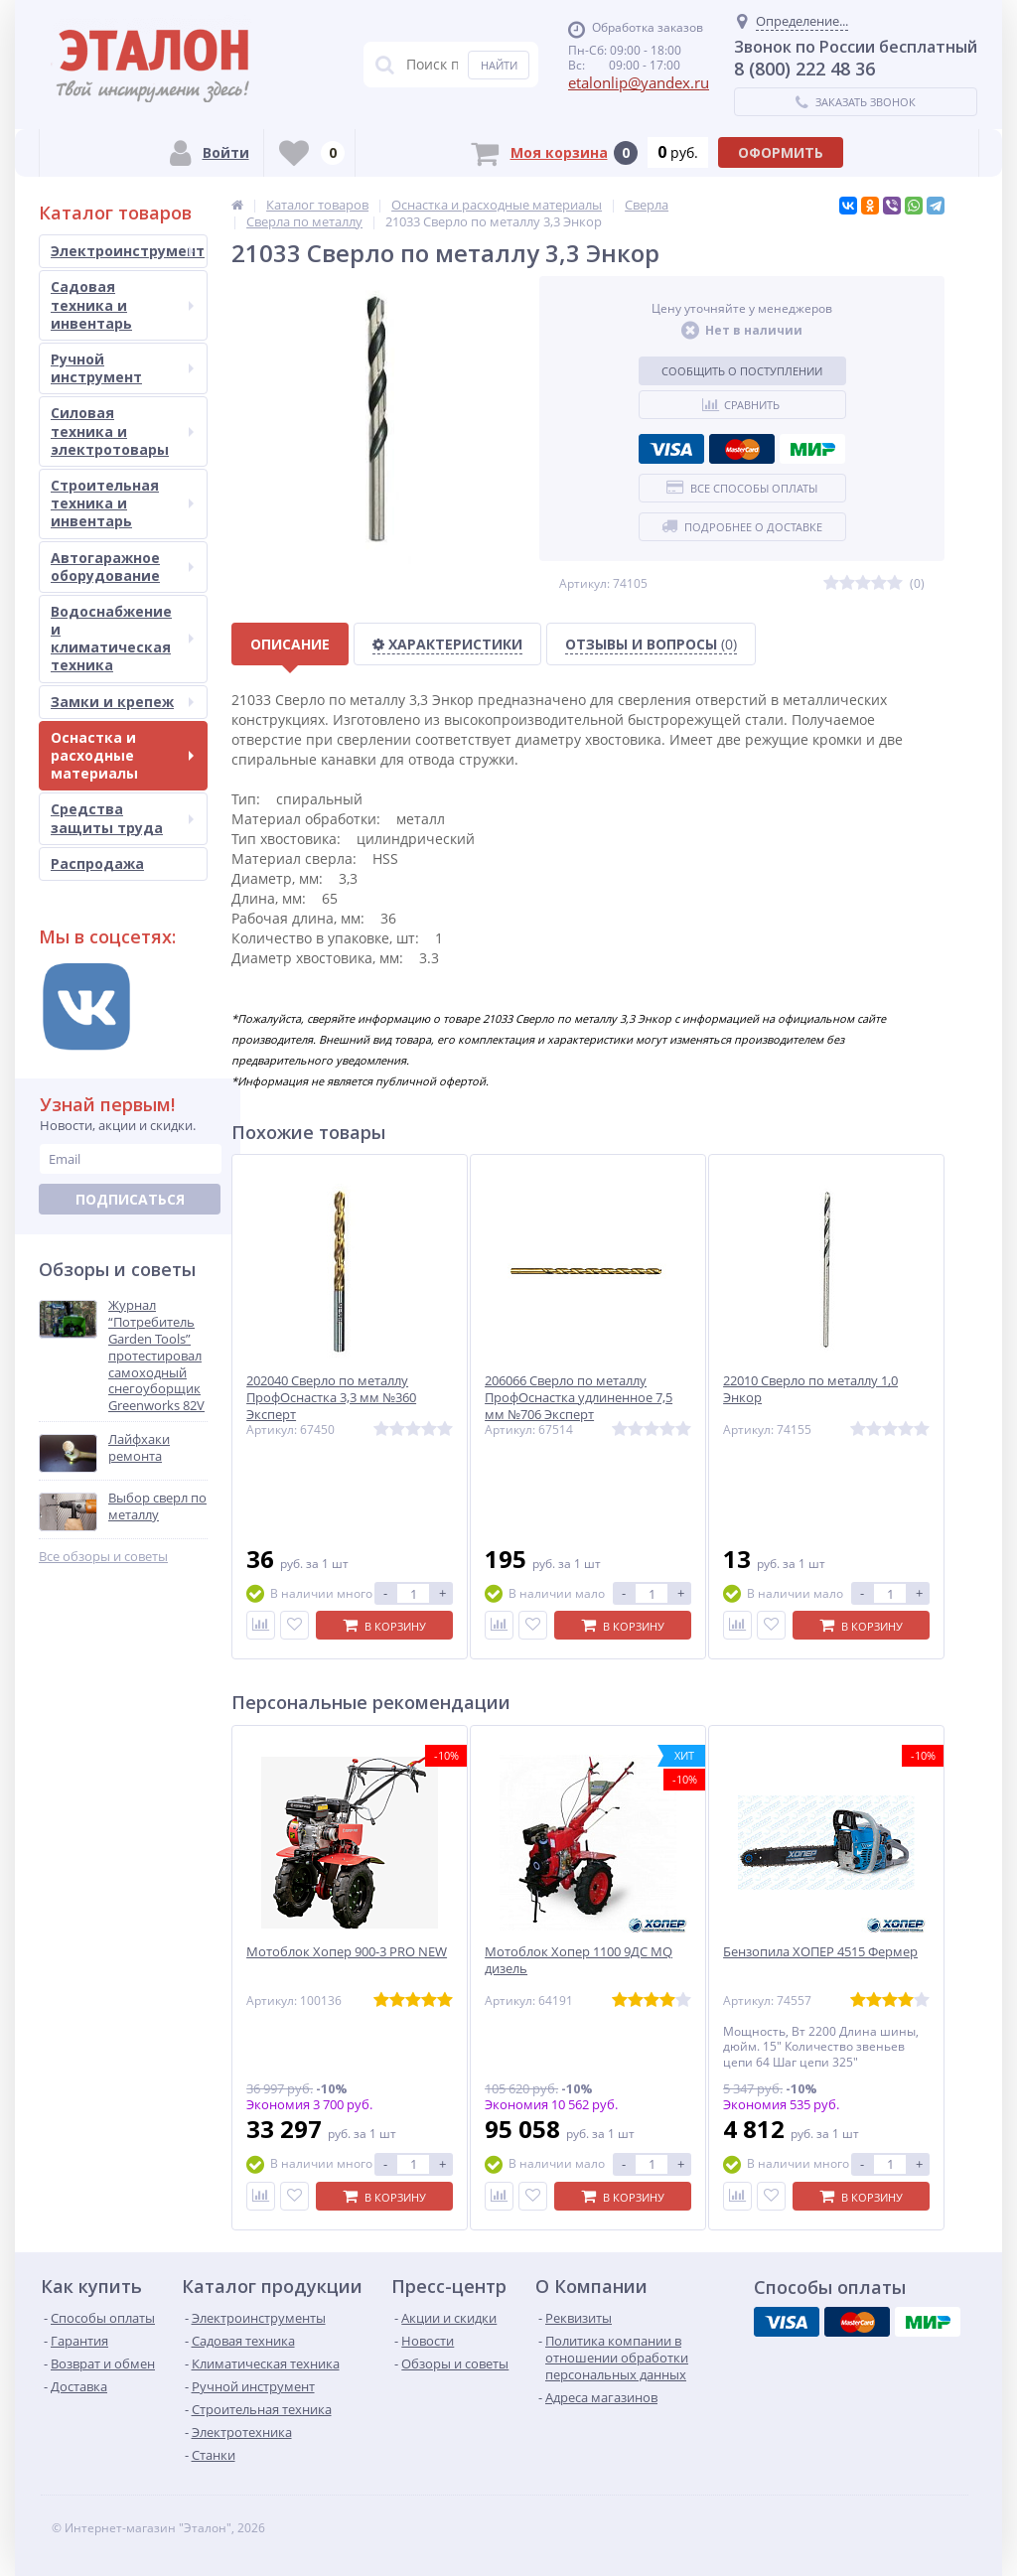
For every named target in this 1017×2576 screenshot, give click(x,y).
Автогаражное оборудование (122, 566)
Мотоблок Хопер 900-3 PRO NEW (346, 1951)
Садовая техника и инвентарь (122, 304)
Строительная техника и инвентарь (122, 503)
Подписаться (130, 1199)
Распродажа (97, 863)
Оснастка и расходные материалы (122, 755)
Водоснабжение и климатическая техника (122, 638)
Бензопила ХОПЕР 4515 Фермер (820, 1951)
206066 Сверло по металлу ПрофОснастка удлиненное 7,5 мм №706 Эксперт (578, 1397)
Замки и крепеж (122, 701)
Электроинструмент (128, 250)
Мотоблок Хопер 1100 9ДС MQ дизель (578, 1960)
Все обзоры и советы (103, 1556)
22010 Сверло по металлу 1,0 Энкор (810, 1389)
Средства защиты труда (122, 817)
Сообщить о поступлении (741, 370)
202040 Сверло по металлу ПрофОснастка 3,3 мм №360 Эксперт (331, 1397)
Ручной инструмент (122, 368)
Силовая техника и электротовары (122, 430)
